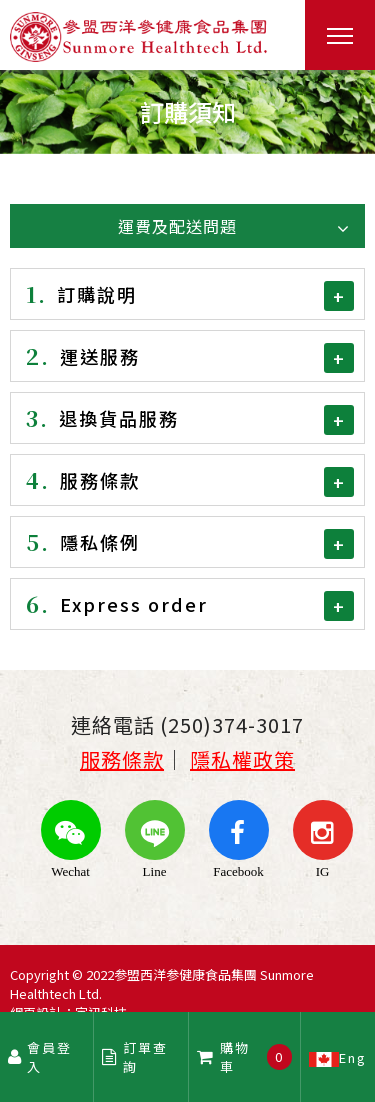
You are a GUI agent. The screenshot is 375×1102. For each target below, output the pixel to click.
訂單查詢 (135, 1057)
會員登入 (40, 1057)
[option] (187, 112)
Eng (338, 1057)
